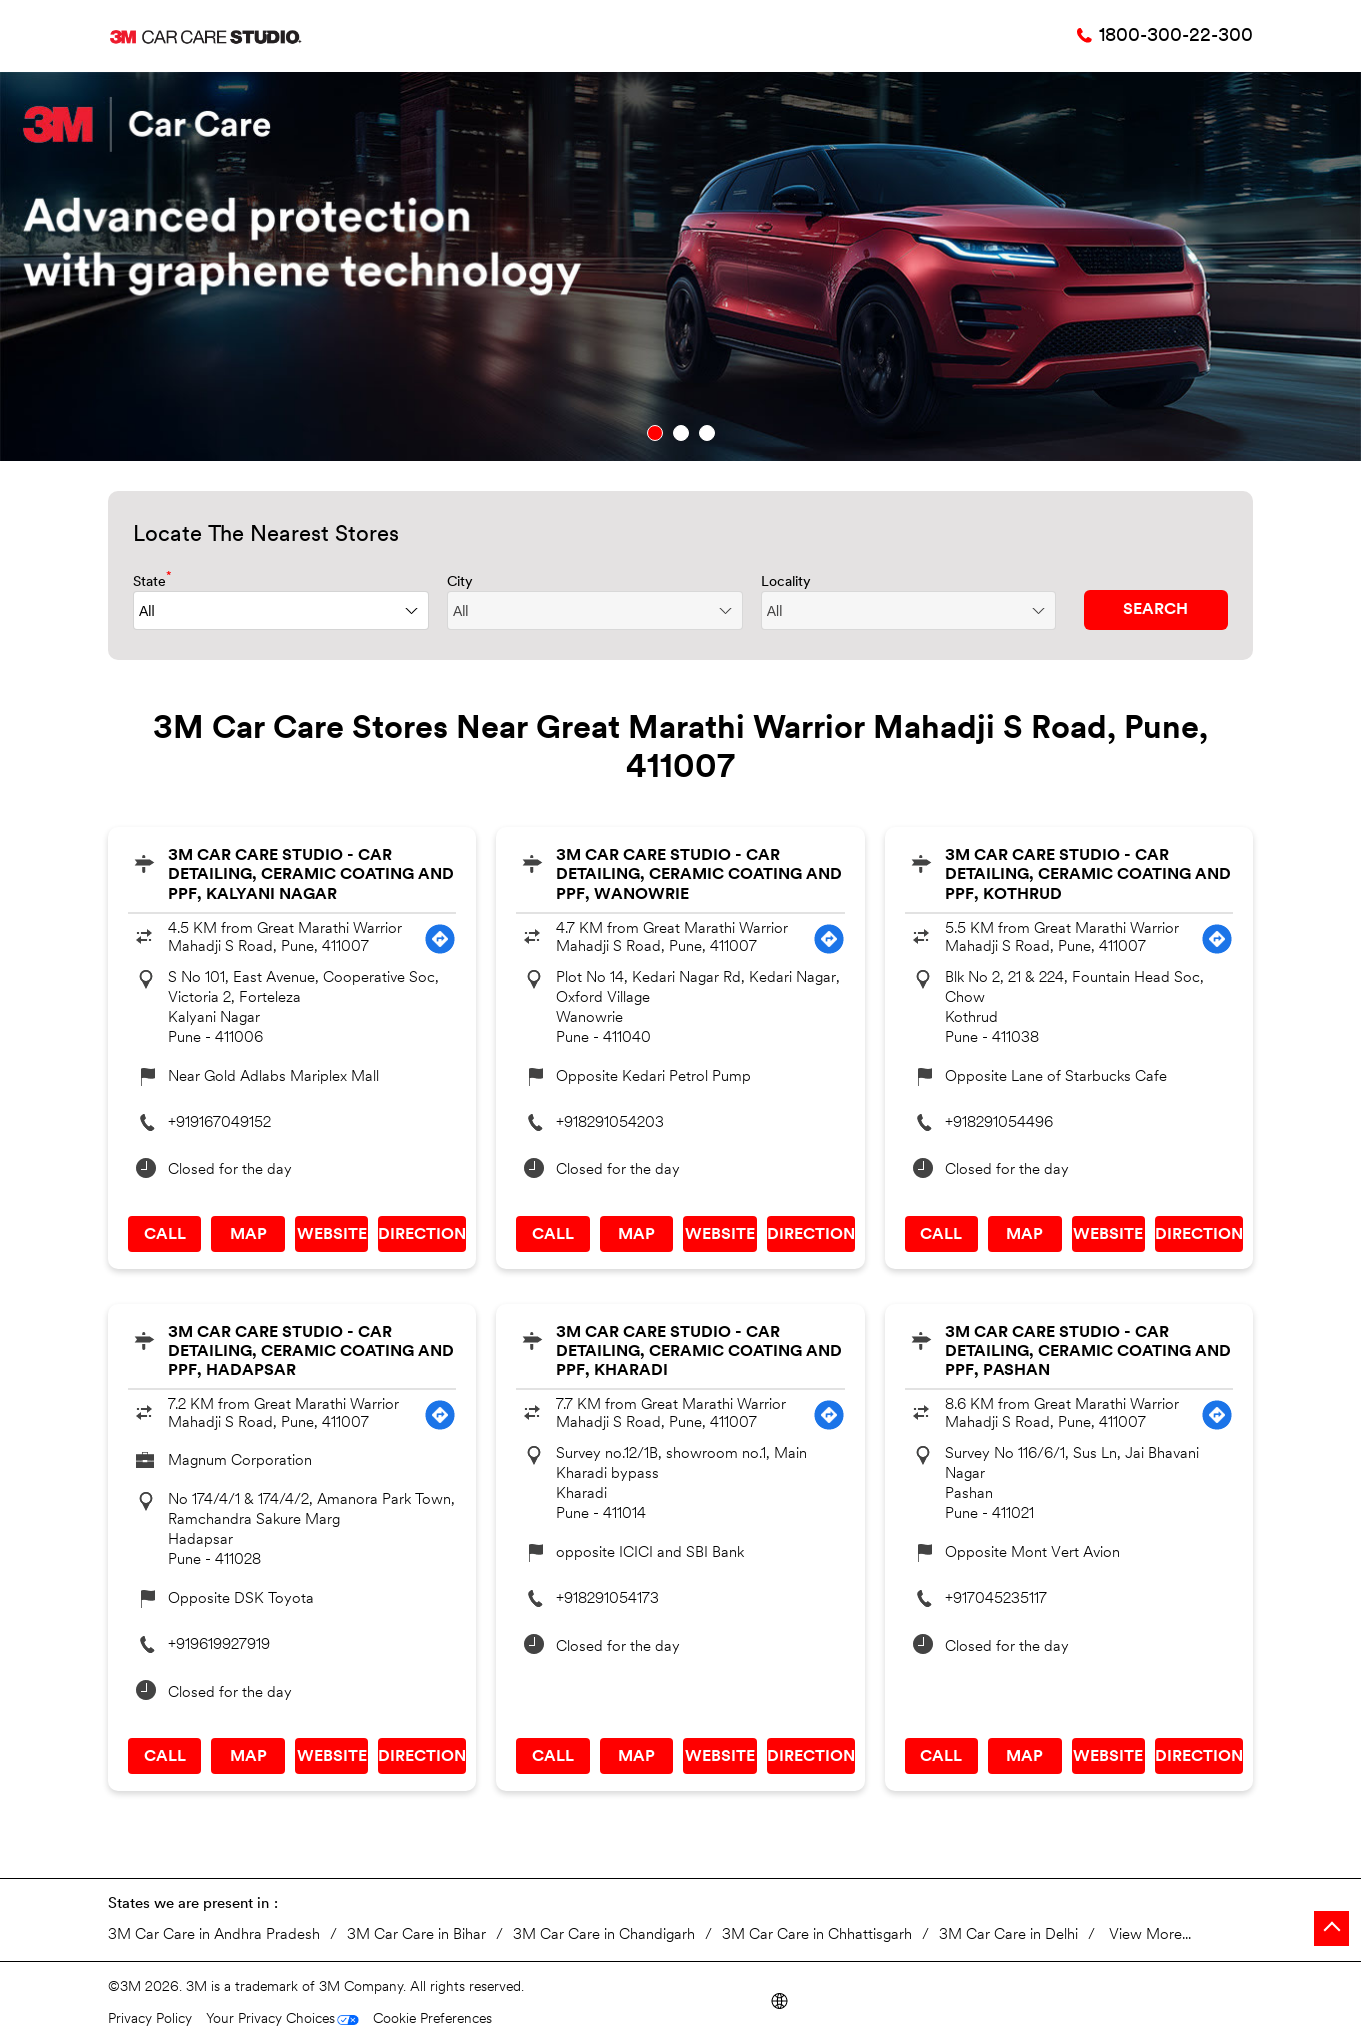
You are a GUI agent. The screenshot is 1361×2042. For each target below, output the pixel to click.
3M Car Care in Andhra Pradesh (214, 1935)
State (152, 580)
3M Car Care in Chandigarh (604, 1935)
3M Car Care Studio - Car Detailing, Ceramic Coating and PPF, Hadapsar (311, 1352)
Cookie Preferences (432, 2019)
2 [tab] (681, 433)
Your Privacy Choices (270, 2019)
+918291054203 (610, 1123)
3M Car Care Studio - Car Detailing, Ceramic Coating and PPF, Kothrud (1088, 875)
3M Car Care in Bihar (416, 1935)
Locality (786, 582)
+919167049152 (219, 1123)
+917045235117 (996, 1599)
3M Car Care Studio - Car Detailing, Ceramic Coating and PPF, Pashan (1088, 1352)
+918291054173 (607, 1599)
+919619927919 (219, 1645)
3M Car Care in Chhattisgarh (817, 1935)
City (460, 582)
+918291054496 (999, 1123)
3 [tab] (707, 433)
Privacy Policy (150, 2019)
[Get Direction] (440, 939)
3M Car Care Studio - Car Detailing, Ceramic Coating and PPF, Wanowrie (699, 875)
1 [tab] (655, 433)
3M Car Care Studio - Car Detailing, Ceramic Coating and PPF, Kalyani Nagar (311, 875)
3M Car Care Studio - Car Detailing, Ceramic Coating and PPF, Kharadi (699, 1352)
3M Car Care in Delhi (1008, 1935)
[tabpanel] (680, 266)
